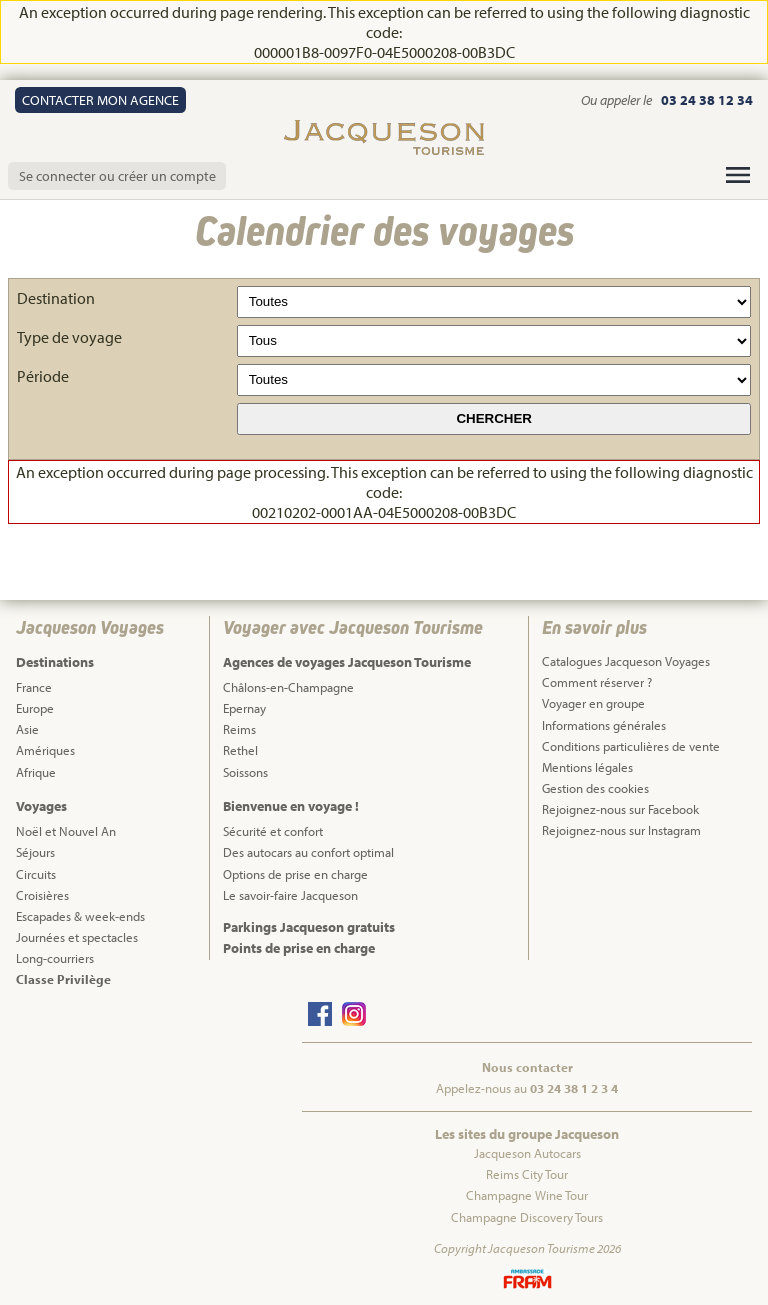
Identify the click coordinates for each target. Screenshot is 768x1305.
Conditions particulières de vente (631, 746)
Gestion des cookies (595, 788)
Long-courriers (55, 958)
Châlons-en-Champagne (288, 687)
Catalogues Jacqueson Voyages (626, 661)
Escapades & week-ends (80, 916)
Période (43, 376)
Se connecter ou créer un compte (117, 176)
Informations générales (604, 725)
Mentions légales (587, 767)
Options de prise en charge (295, 874)
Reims (239, 729)
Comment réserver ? (597, 682)
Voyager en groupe (593, 703)
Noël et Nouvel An (66, 831)
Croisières (42, 895)
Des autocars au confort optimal (308, 852)
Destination (56, 298)
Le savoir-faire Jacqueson (290, 895)
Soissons (245, 772)
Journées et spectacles (77, 937)
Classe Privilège (63, 979)
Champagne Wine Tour (527, 1195)
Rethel (240, 750)
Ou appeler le (618, 100)
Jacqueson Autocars (527, 1153)
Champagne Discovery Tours (527, 1217)
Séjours (35, 852)
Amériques (45, 750)
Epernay (244, 708)
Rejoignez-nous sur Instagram (621, 830)
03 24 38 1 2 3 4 (574, 1088)
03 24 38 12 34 (707, 100)
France (34, 687)
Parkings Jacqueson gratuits (309, 927)
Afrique (36, 772)
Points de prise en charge (299, 948)
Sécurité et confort (273, 831)
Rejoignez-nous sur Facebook (620, 809)
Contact (100, 100)
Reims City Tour (527, 1174)
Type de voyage (69, 337)
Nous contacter (527, 1067)
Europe (35, 708)
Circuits (36, 874)
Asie (27, 729)
